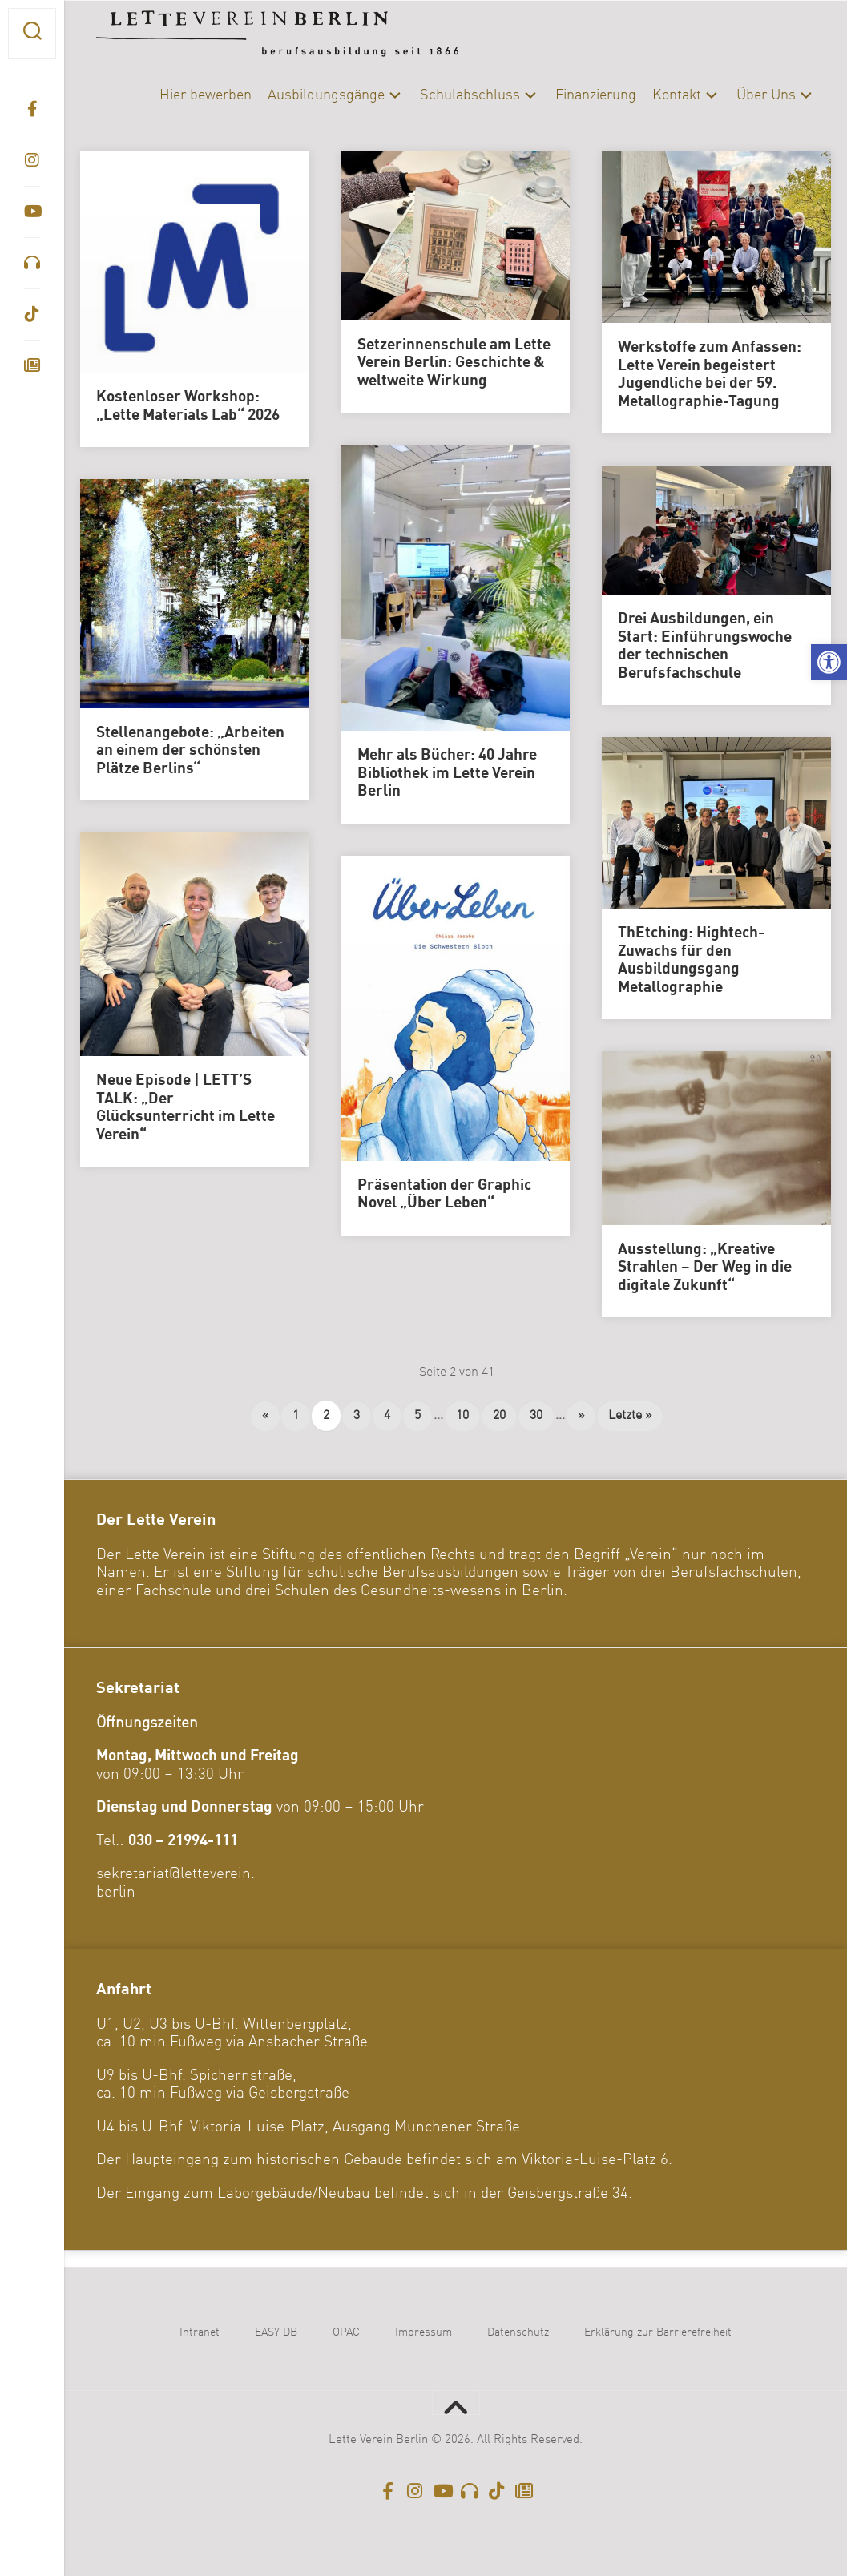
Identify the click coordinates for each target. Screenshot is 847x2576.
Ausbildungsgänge (326, 95)
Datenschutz (518, 2332)
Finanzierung (595, 95)
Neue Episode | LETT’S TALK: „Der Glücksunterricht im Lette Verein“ (185, 1108)
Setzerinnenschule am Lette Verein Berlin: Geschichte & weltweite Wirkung (454, 363)
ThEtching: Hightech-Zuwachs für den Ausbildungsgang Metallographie (691, 960)
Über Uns (766, 95)
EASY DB (276, 2332)
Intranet (199, 2332)
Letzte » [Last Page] (629, 1415)
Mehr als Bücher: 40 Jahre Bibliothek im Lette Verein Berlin (447, 773)
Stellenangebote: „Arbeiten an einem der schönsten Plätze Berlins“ (190, 751)
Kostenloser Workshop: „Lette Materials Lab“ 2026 (188, 406)
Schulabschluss (470, 95)
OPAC (346, 2332)
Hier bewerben (205, 95)
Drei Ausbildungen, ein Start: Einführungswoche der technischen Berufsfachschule (705, 646)
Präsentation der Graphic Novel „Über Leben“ (444, 1195)
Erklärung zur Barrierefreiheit (658, 2332)
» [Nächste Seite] (581, 1415)
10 (462, 1415)
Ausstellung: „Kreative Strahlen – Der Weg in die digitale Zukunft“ (705, 1268)
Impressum (423, 2332)
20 (499, 1415)
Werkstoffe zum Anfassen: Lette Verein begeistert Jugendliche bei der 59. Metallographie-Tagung (709, 375)
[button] (829, 662)
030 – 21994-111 (183, 1840)
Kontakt (676, 95)
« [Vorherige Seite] (265, 1415)
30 (536, 1415)
